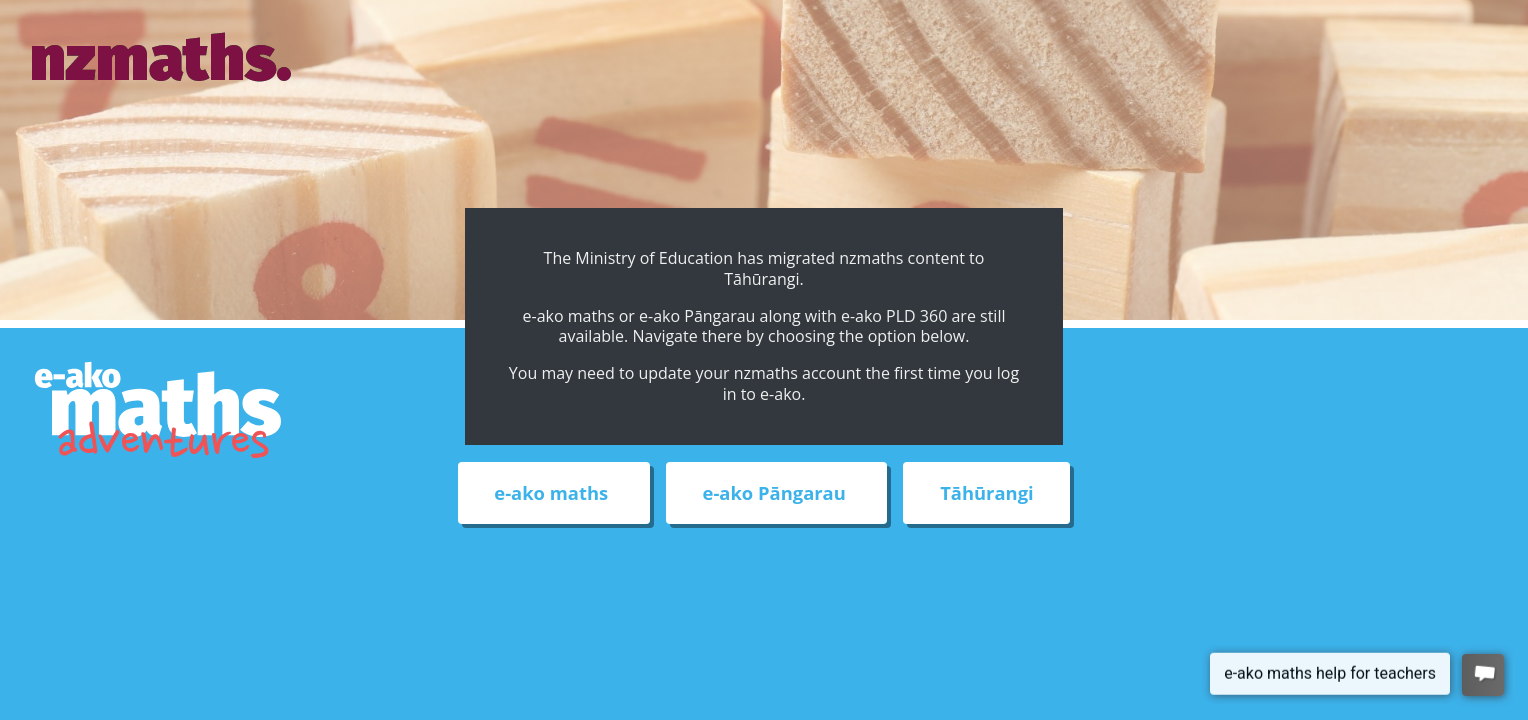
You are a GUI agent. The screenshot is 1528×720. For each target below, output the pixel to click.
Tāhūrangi (986, 493)
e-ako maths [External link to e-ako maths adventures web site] (553, 493)
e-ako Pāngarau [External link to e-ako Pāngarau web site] (777, 493)
